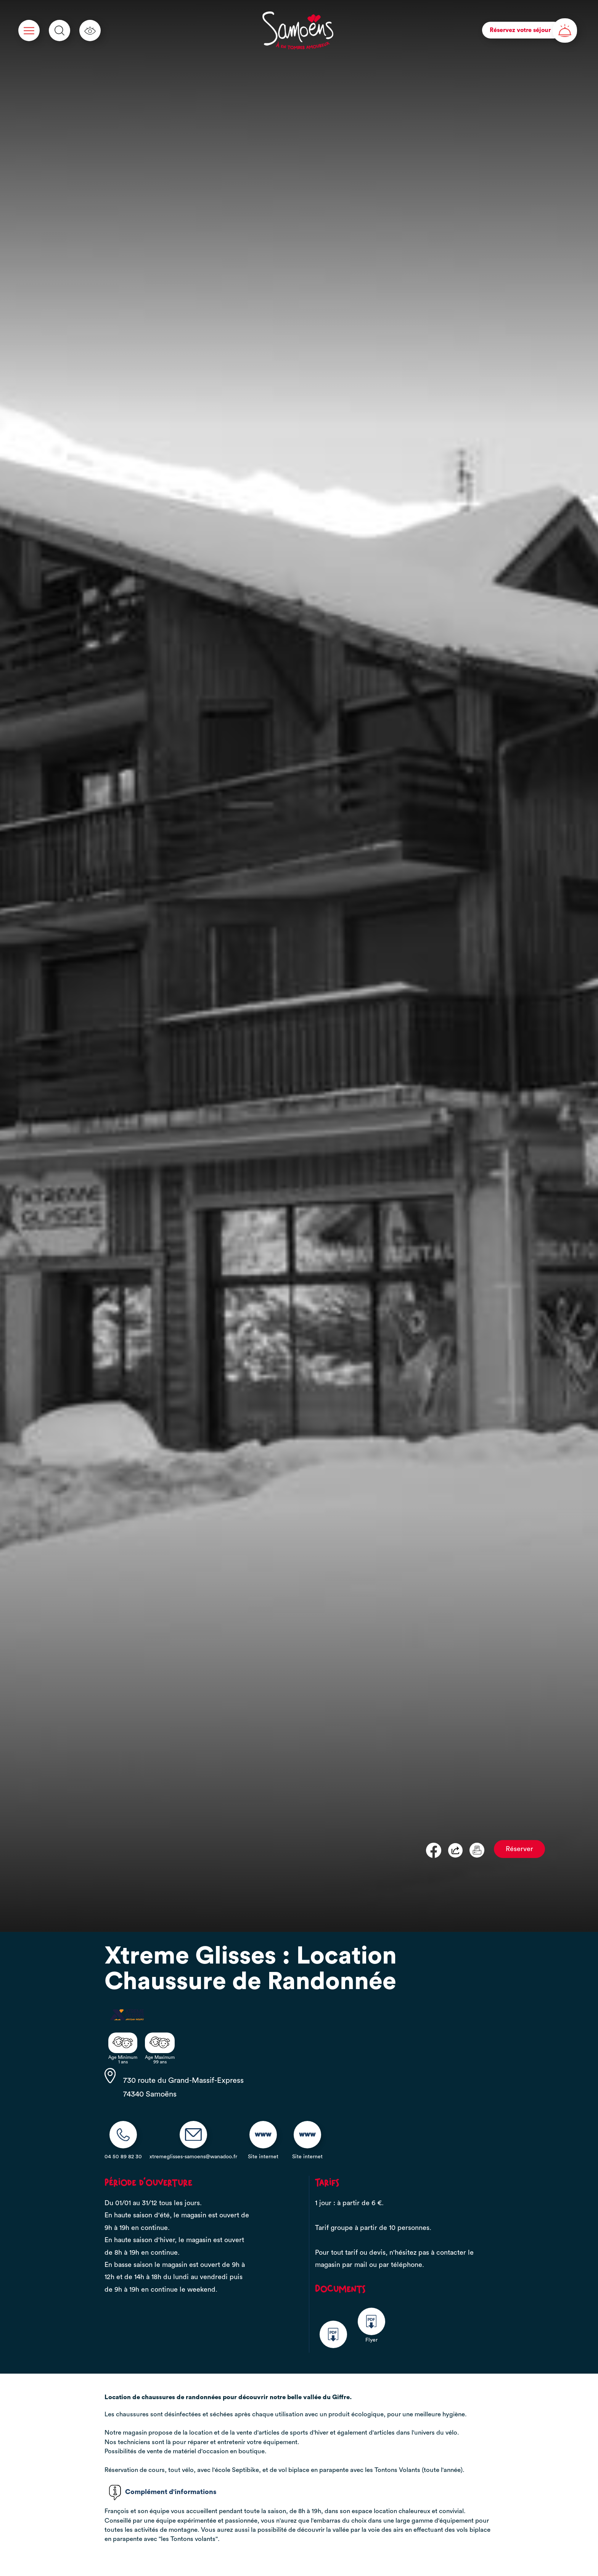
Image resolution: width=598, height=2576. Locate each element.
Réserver (519, 1849)
